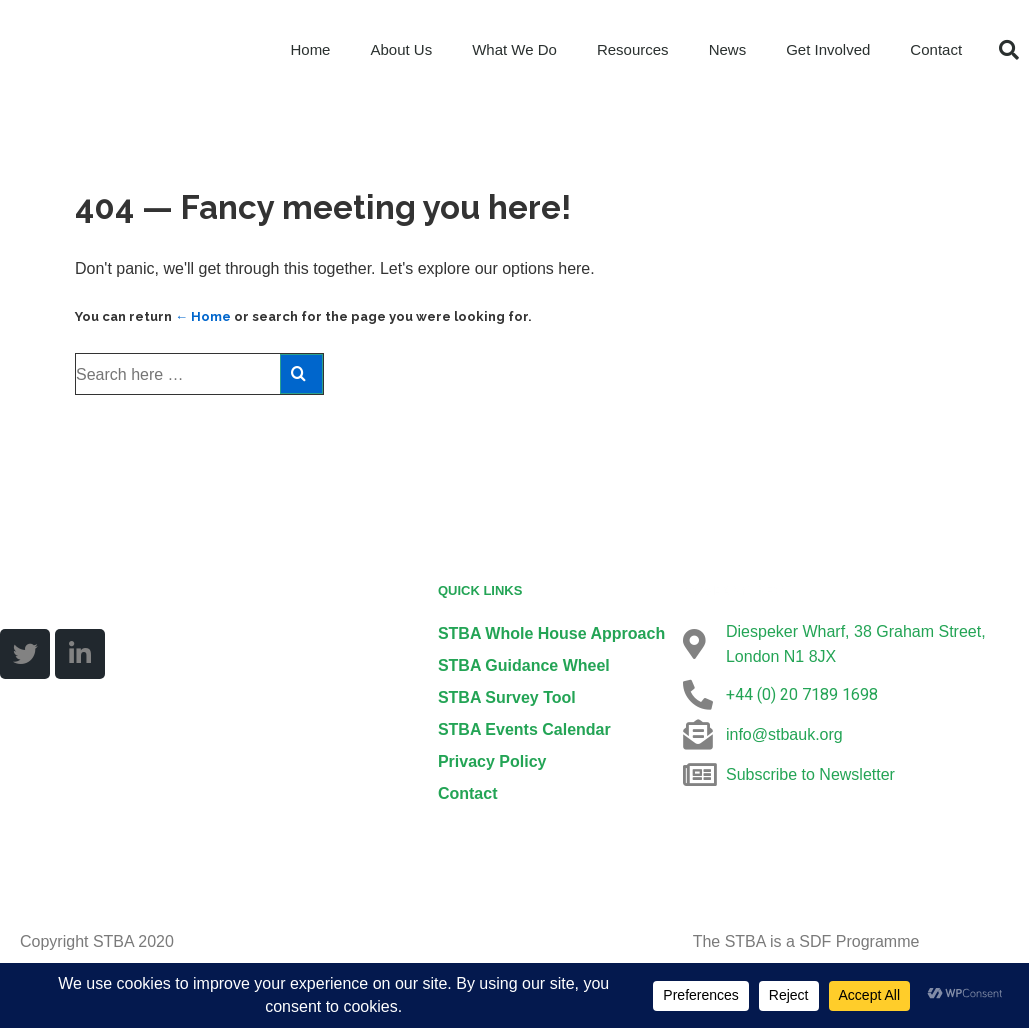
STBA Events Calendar (524, 729)
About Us (401, 49)
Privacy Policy (492, 761)
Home (310, 49)
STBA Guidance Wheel (524, 665)
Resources (633, 49)
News (728, 49)
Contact (936, 49)
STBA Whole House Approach (551, 633)
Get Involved (828, 49)
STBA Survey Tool (507, 697)
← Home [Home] (203, 316)
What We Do (514, 49)
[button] (1009, 50)
